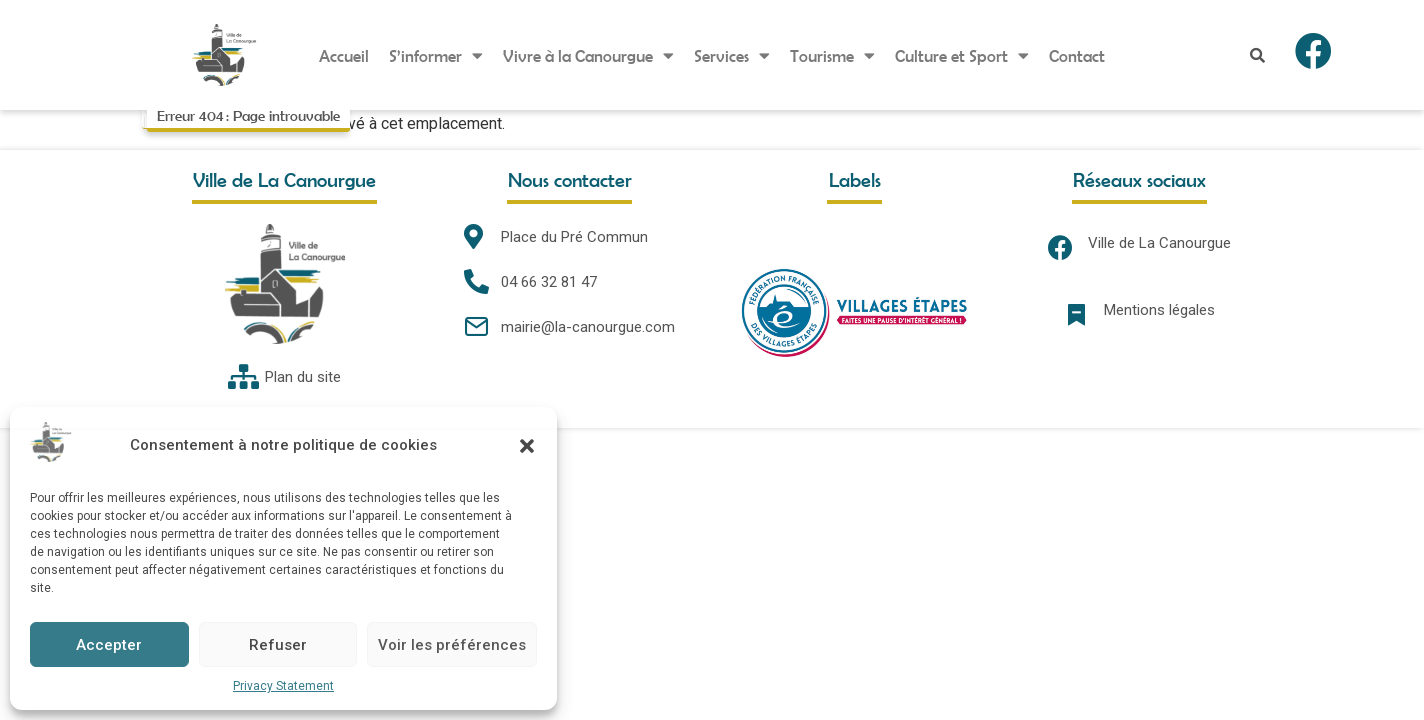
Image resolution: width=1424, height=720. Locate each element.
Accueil (344, 55)
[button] (527, 446)
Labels (855, 179)
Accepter (109, 645)
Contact (1077, 55)
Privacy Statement (283, 686)
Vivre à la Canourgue (588, 55)
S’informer (436, 55)
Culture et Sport (962, 55)
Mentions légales (1159, 310)
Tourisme (832, 55)
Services (732, 55)
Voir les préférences (452, 645)
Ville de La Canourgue (1159, 243)
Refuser (278, 645)
